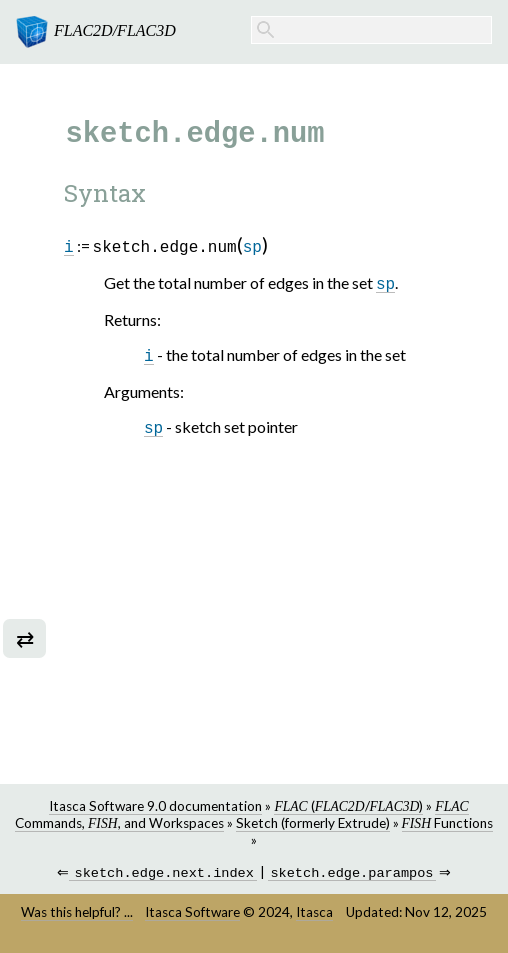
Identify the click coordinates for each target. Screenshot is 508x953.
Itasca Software (192, 914)
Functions (447, 823)
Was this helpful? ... (77, 914)
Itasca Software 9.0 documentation (155, 806)
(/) (348, 806)
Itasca (314, 914)
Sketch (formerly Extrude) (313, 823)
